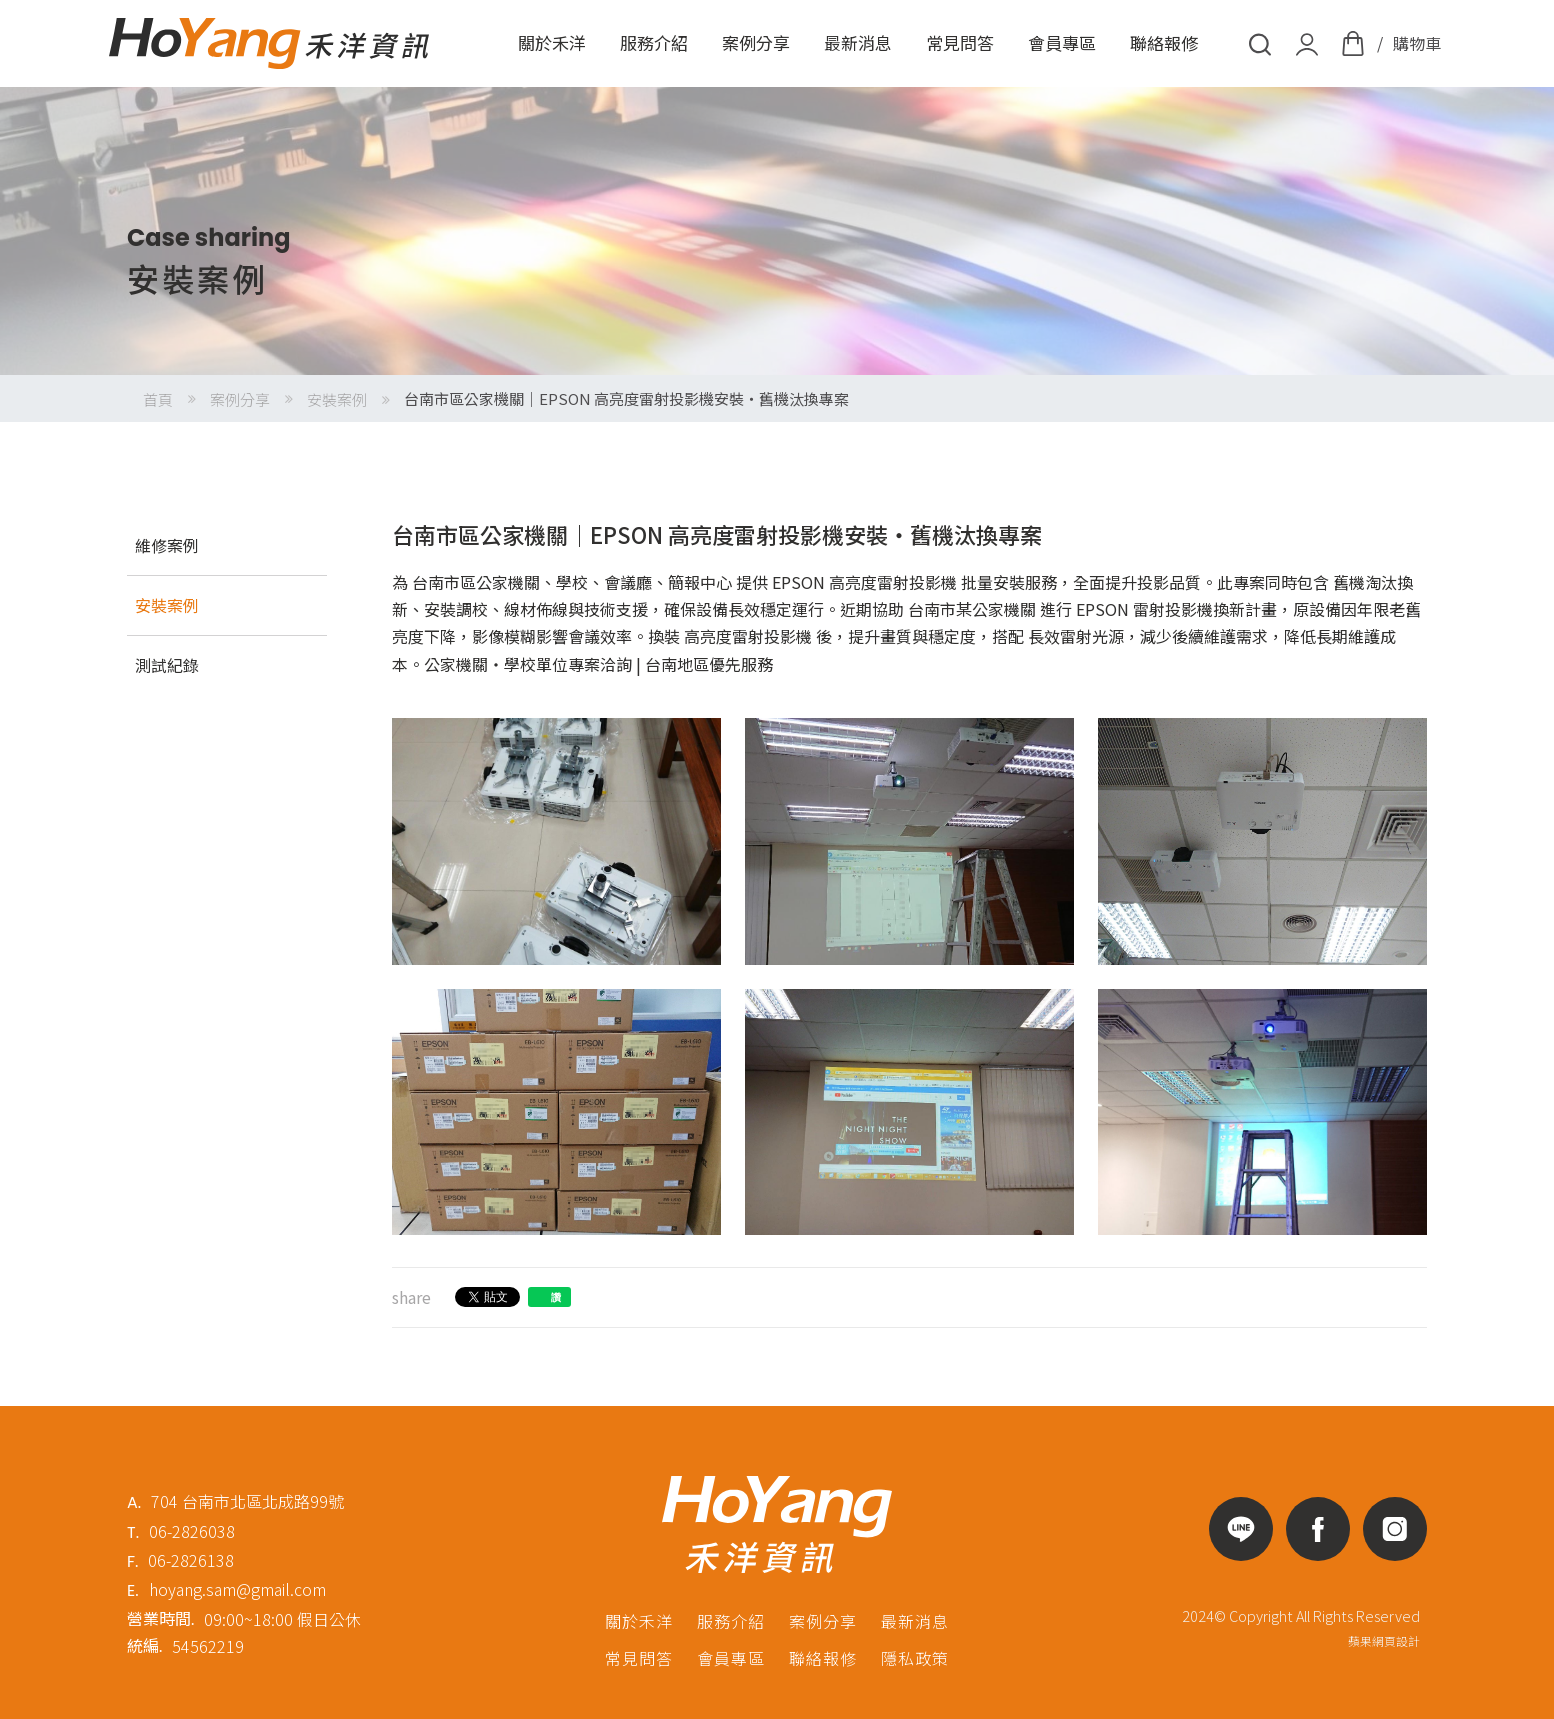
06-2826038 (192, 1531)
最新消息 (858, 42)
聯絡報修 (1164, 42)
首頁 (158, 399)
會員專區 (1062, 42)
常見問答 (960, 42)
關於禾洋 (552, 42)
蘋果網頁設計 (1384, 1640)
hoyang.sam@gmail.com (237, 1589)
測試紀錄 (167, 665)
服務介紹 (654, 42)
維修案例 (167, 545)
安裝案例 (337, 399)
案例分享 (756, 42)
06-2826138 (191, 1560)
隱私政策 (915, 1658)
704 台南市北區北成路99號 (247, 1501)
